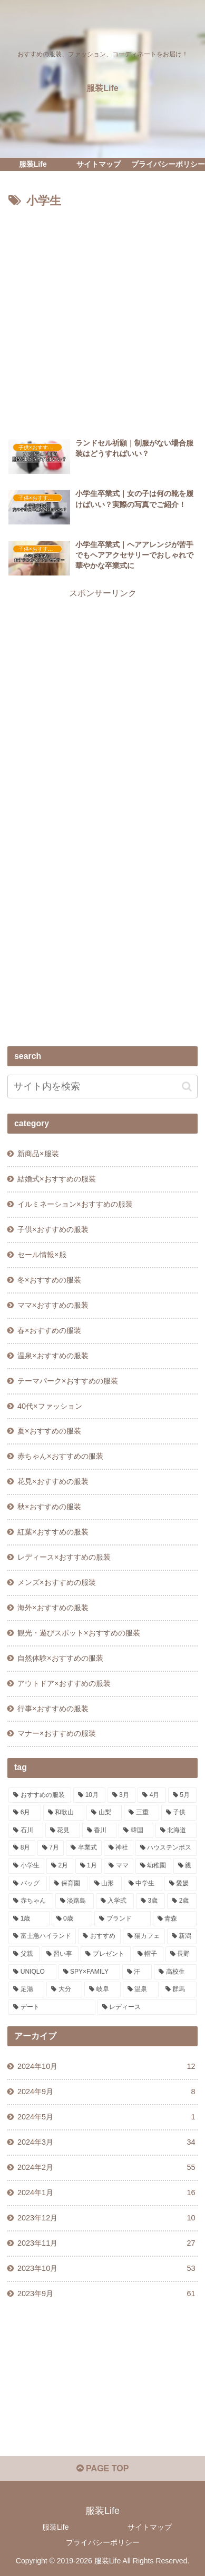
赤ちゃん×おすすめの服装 (60, 1456)
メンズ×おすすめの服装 (56, 1582)
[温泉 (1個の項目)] (141, 1989)
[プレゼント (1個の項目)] (105, 1954)
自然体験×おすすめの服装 (60, 1658)
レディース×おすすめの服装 (63, 1557)
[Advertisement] (102, 319)
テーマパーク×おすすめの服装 (67, 1381)
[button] (187, 1086)
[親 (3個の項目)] (185, 1866)
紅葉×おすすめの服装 (52, 1532)
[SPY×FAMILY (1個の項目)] (89, 1972)
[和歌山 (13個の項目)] (64, 1813)
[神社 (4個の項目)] (118, 1848)
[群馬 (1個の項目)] (179, 1989)
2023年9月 (106, 2294)
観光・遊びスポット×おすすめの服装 (78, 1633)
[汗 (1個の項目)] (137, 1972)
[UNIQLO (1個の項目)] (32, 1972)
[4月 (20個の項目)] (152, 1795)
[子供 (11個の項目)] (179, 1813)
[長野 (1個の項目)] (180, 1954)
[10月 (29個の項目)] (89, 1795)
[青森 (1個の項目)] (175, 1919)
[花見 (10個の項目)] (62, 1830)
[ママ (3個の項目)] (118, 1866)
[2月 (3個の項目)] (59, 1866)
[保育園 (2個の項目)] (68, 1884)
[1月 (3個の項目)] (88, 1866)
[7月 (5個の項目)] (50, 1848)
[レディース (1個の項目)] (147, 2007)
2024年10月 (106, 2067)
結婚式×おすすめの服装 (56, 1179)
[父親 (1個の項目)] (23, 1954)
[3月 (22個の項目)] (122, 1795)
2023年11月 (106, 2243)
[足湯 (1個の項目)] (26, 1989)
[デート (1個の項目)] (51, 2007)
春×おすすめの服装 (49, 1330)
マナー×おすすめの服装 (56, 1733)
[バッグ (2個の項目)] (27, 1884)
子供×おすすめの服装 (52, 1229)
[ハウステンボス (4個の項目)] (166, 1848)
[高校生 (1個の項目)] (175, 1972)
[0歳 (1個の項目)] (72, 1919)
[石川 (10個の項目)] (25, 1830)
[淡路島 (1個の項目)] (74, 1901)
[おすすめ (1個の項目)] (99, 1936)
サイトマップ (150, 2527)
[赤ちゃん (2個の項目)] (30, 1901)
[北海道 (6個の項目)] (176, 1830)
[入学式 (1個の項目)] (115, 1901)
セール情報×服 (41, 1254)
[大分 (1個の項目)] (64, 1989)
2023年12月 (106, 2218)
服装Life (55, 2527)
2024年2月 (106, 2168)
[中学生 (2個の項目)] (143, 1884)
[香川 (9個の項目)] (99, 1830)
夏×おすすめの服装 (49, 1431)
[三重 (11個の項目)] (141, 1813)
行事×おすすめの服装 (52, 1708)
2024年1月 (106, 2193)
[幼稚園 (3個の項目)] (153, 1866)
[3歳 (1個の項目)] (150, 1901)
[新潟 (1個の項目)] (182, 1936)
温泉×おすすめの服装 (52, 1355)
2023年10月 (106, 2269)
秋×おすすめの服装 (49, 1506)
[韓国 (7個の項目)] (136, 1830)
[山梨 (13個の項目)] (104, 1813)
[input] (102, 1086)
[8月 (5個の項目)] (21, 1848)
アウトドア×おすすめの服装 (63, 1683)
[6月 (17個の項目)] (24, 1813)
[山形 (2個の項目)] (106, 1884)
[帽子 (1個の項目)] (148, 1954)
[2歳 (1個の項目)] (181, 1901)
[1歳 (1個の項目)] (28, 1919)
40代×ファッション (49, 1406)
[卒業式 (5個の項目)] (84, 1848)
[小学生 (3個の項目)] (26, 1866)
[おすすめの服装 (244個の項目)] (39, 1795)
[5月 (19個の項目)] (182, 1795)
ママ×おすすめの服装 (52, 1305)
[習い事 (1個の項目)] (60, 1954)
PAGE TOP (102, 2468)
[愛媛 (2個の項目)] (180, 1884)
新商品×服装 (37, 1153)
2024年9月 (106, 2092)
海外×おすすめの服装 (52, 1607)
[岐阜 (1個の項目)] (102, 1989)
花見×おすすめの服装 (52, 1481)
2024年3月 (106, 2142)
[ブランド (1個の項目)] (122, 1919)
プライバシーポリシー (103, 2542)
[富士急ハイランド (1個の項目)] (42, 1936)
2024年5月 (106, 2117)
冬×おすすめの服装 (49, 1280)
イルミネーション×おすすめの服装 (74, 1204)
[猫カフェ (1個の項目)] (144, 1936)
